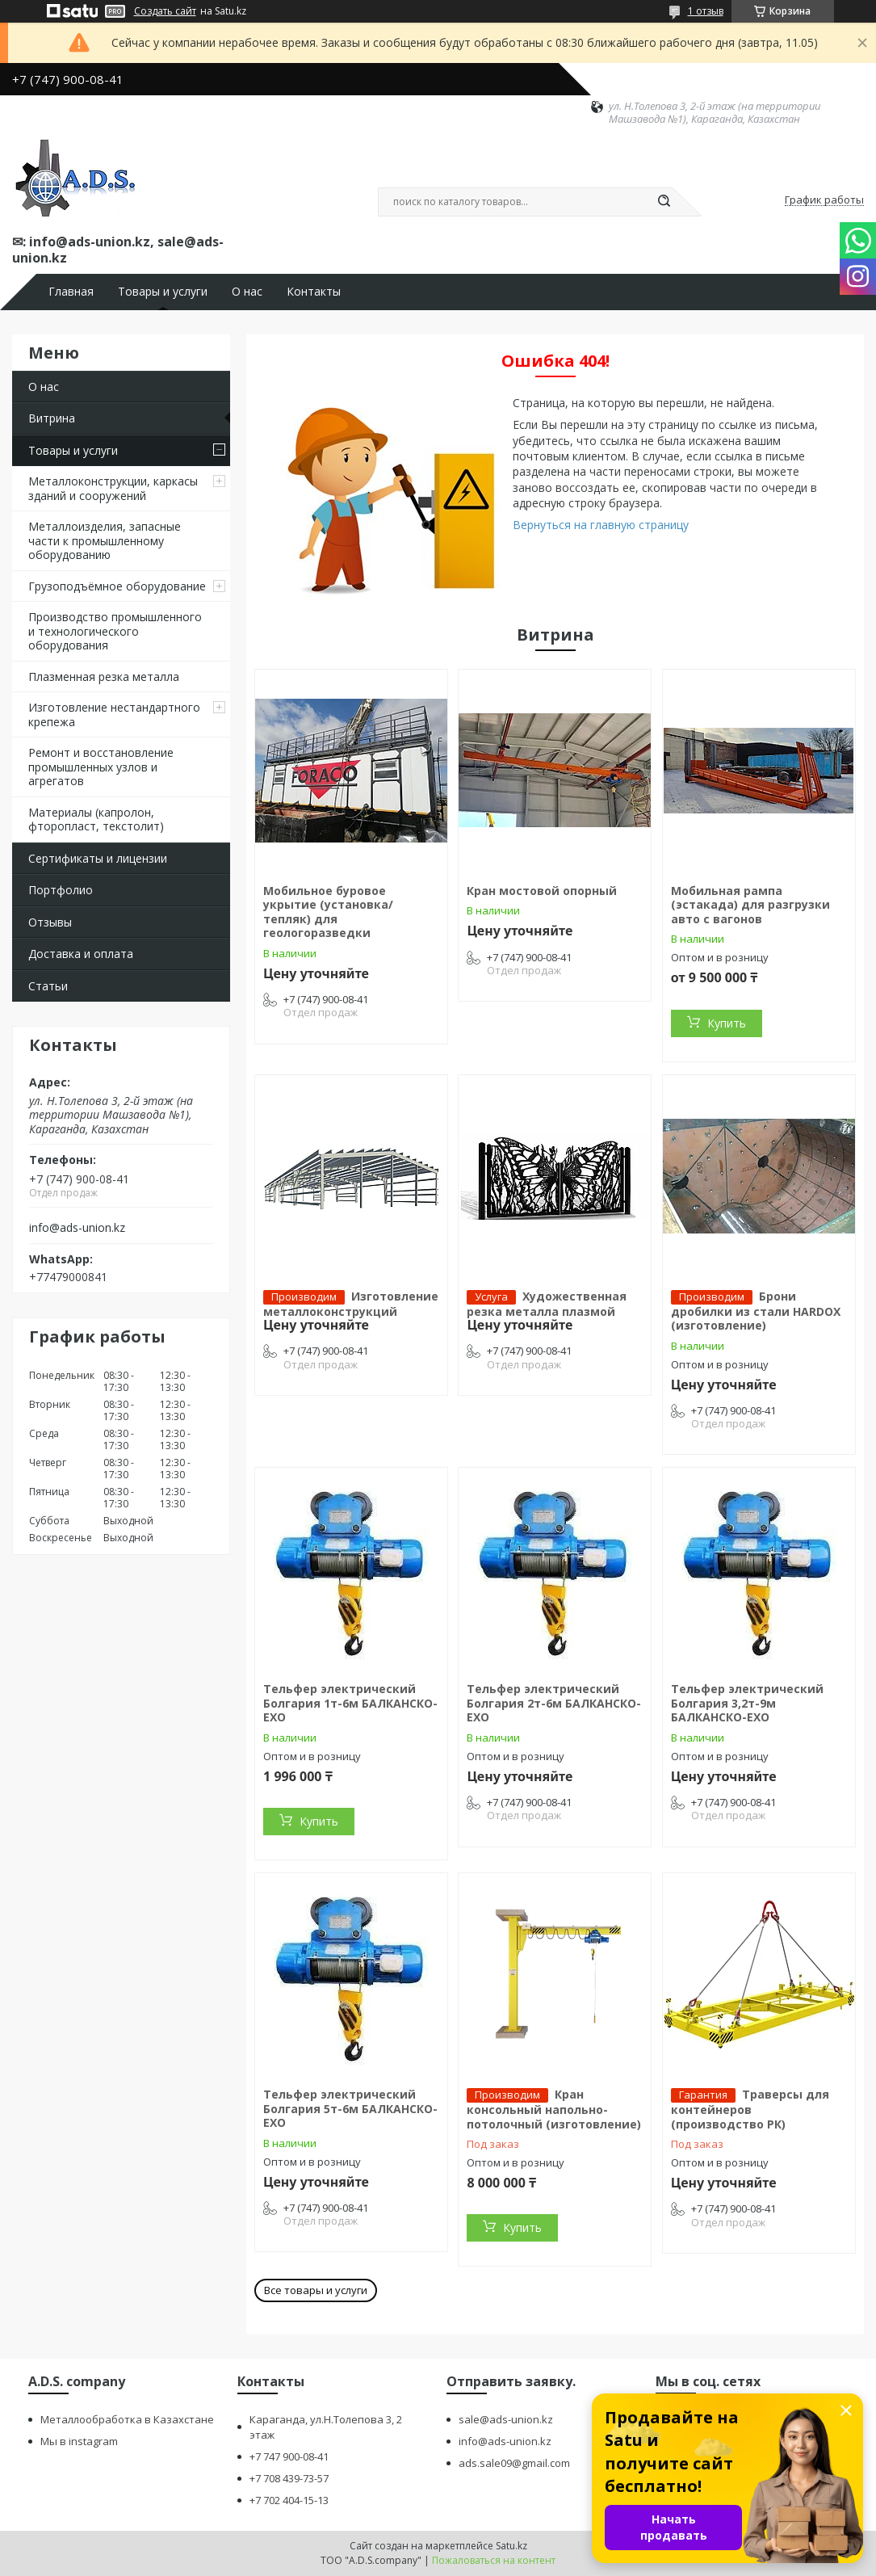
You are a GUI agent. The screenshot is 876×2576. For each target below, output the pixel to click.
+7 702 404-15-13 (289, 2500)
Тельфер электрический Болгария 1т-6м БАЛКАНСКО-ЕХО (350, 1703)
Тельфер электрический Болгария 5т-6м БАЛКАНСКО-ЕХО (350, 2108)
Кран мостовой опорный (542, 890)
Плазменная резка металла (103, 676)
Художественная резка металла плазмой (547, 1303)
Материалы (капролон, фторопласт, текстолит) (96, 819)
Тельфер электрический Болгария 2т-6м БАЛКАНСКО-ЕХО (554, 1703)
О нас (247, 291)
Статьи (48, 986)
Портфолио (60, 889)
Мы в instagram (79, 2441)
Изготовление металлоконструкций (350, 1303)
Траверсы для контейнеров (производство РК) (750, 2109)
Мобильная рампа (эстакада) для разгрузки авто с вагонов (750, 905)
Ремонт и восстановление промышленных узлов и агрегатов (101, 766)
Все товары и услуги (315, 2290)
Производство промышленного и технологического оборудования (115, 631)
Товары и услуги (162, 291)
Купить (726, 1023)
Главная (71, 291)
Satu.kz (511, 2546)
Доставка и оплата (80, 953)
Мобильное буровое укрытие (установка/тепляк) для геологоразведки (328, 912)
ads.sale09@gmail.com (514, 2463)
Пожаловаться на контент (493, 2560)
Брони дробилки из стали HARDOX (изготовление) (755, 1311)
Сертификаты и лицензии (97, 858)
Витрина (51, 418)
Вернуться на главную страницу (601, 524)
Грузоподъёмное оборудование (117, 586)
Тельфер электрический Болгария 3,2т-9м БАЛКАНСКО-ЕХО (747, 1703)
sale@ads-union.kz (506, 2419)
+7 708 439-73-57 (289, 2478)
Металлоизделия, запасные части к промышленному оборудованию (104, 540)
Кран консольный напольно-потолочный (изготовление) (554, 2109)
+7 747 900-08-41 (289, 2456)
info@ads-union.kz (77, 1228)
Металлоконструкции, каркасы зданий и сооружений (113, 488)
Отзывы (50, 922)
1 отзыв (705, 11)
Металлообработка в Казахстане (127, 2419)
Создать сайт (165, 11)
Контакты (314, 291)
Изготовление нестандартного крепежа (114, 714)
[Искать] (664, 201)
